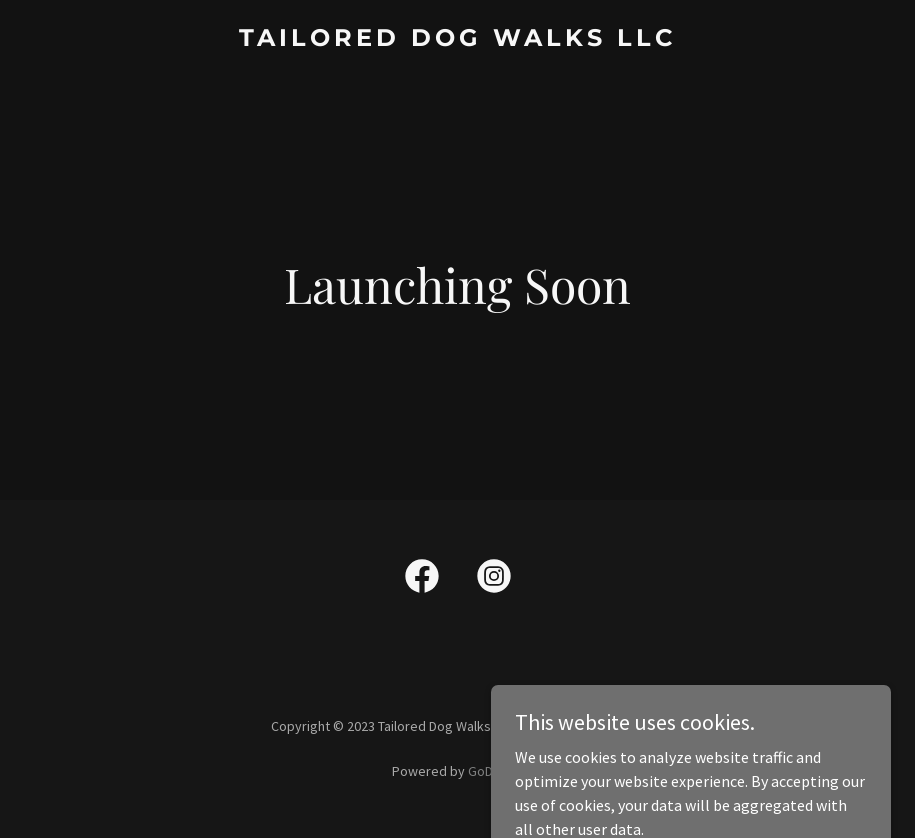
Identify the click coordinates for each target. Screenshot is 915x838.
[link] (457, 40)
